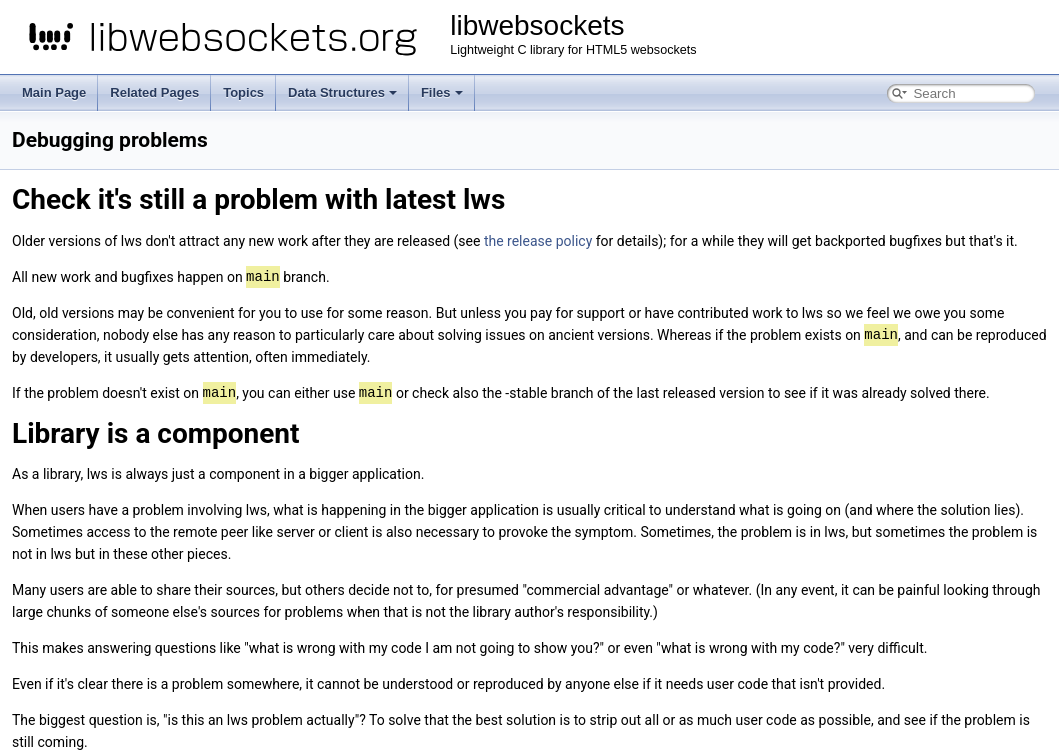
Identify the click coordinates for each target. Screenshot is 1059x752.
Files (442, 92)
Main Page (54, 92)
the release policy (538, 241)
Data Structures (342, 92)
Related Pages (154, 92)
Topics (243, 92)
